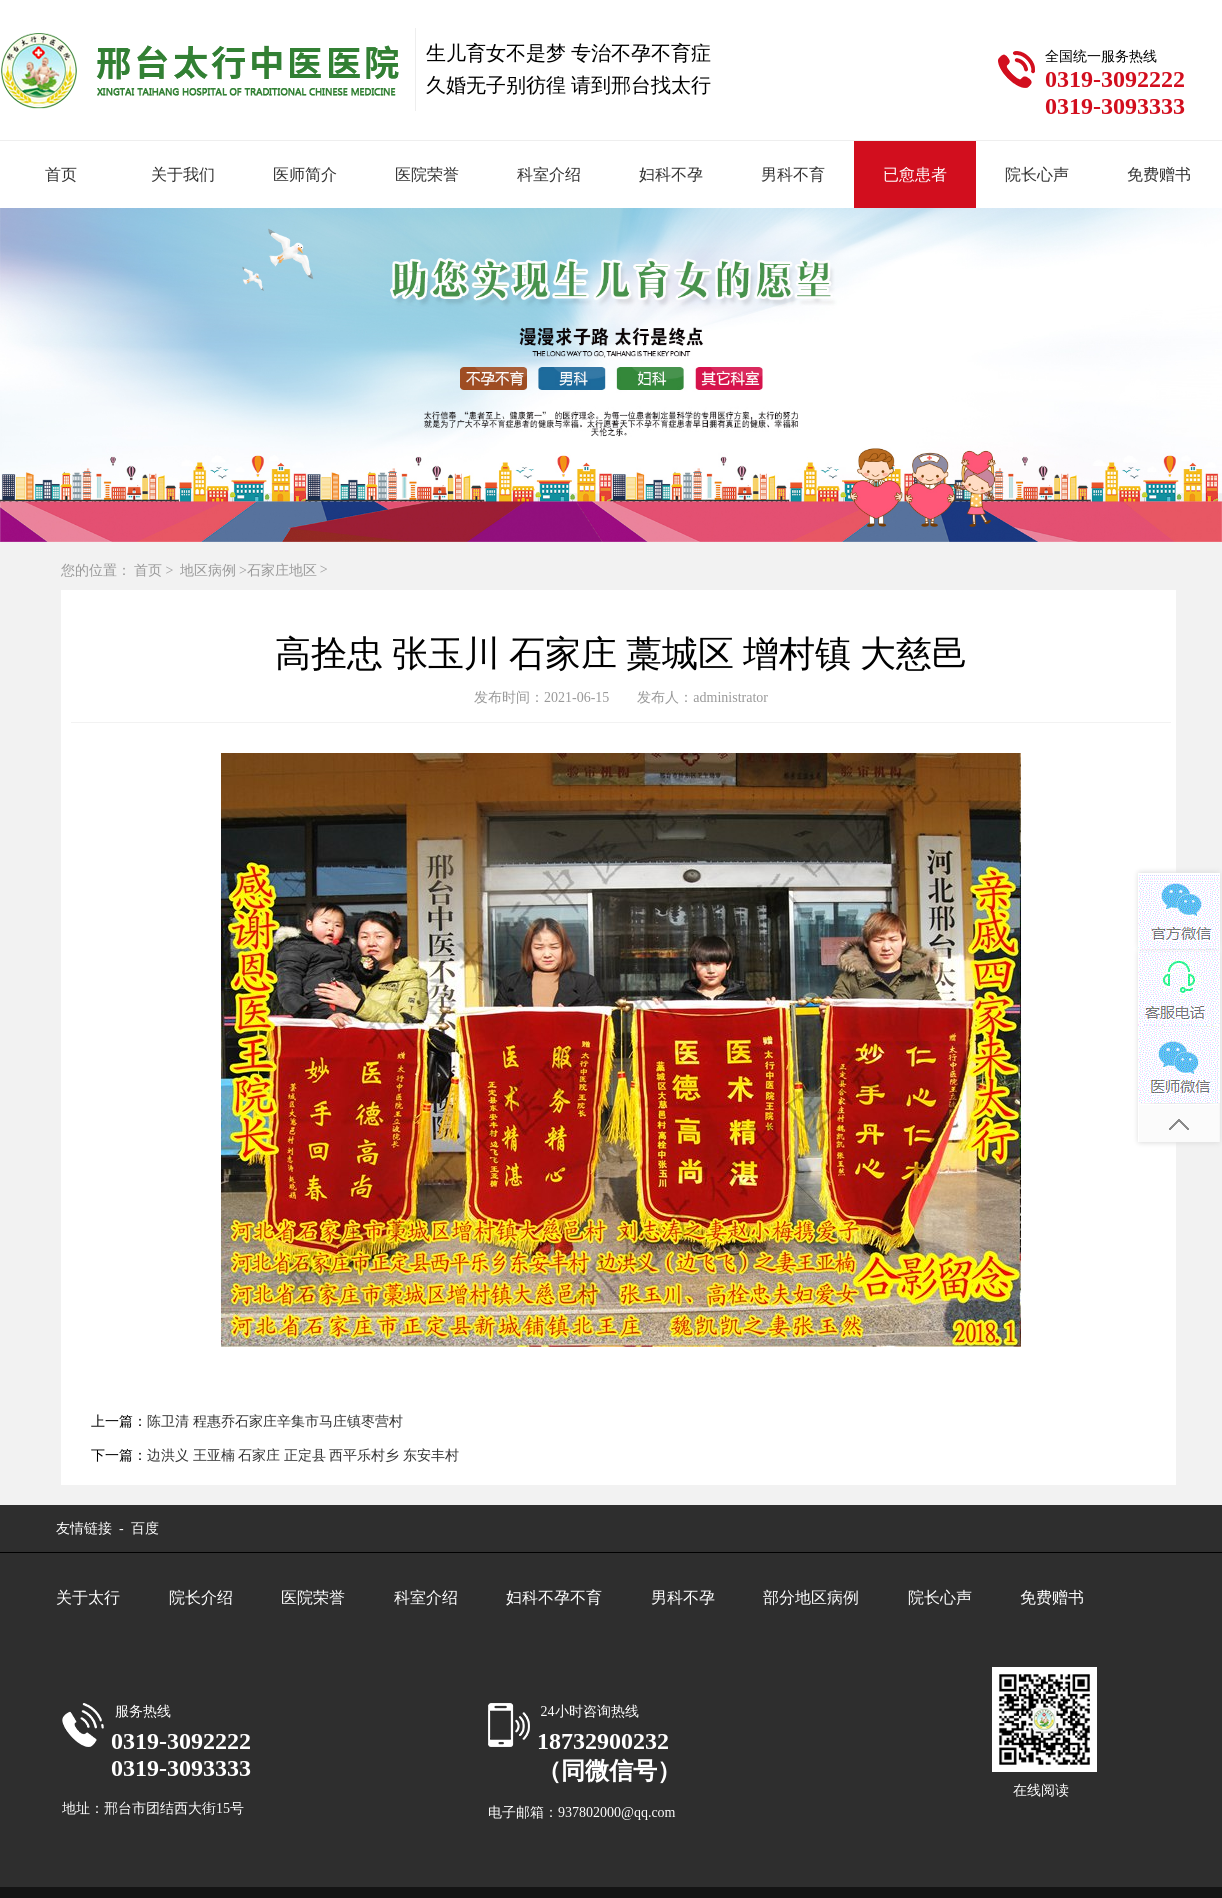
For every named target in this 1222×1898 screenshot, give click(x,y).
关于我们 (183, 174)
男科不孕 (683, 1597)
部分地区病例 (811, 1597)
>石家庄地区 (278, 570)
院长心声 (1037, 174)
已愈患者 (915, 174)
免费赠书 (1159, 174)
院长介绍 (201, 1597)
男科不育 (793, 174)
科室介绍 (549, 174)
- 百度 (137, 1528)
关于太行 (88, 1597)
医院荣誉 (427, 174)
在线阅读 (1041, 1790)
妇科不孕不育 (554, 1597)
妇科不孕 (671, 174)
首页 (61, 174)
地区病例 (208, 570)
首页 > (155, 570)
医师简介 (305, 174)
